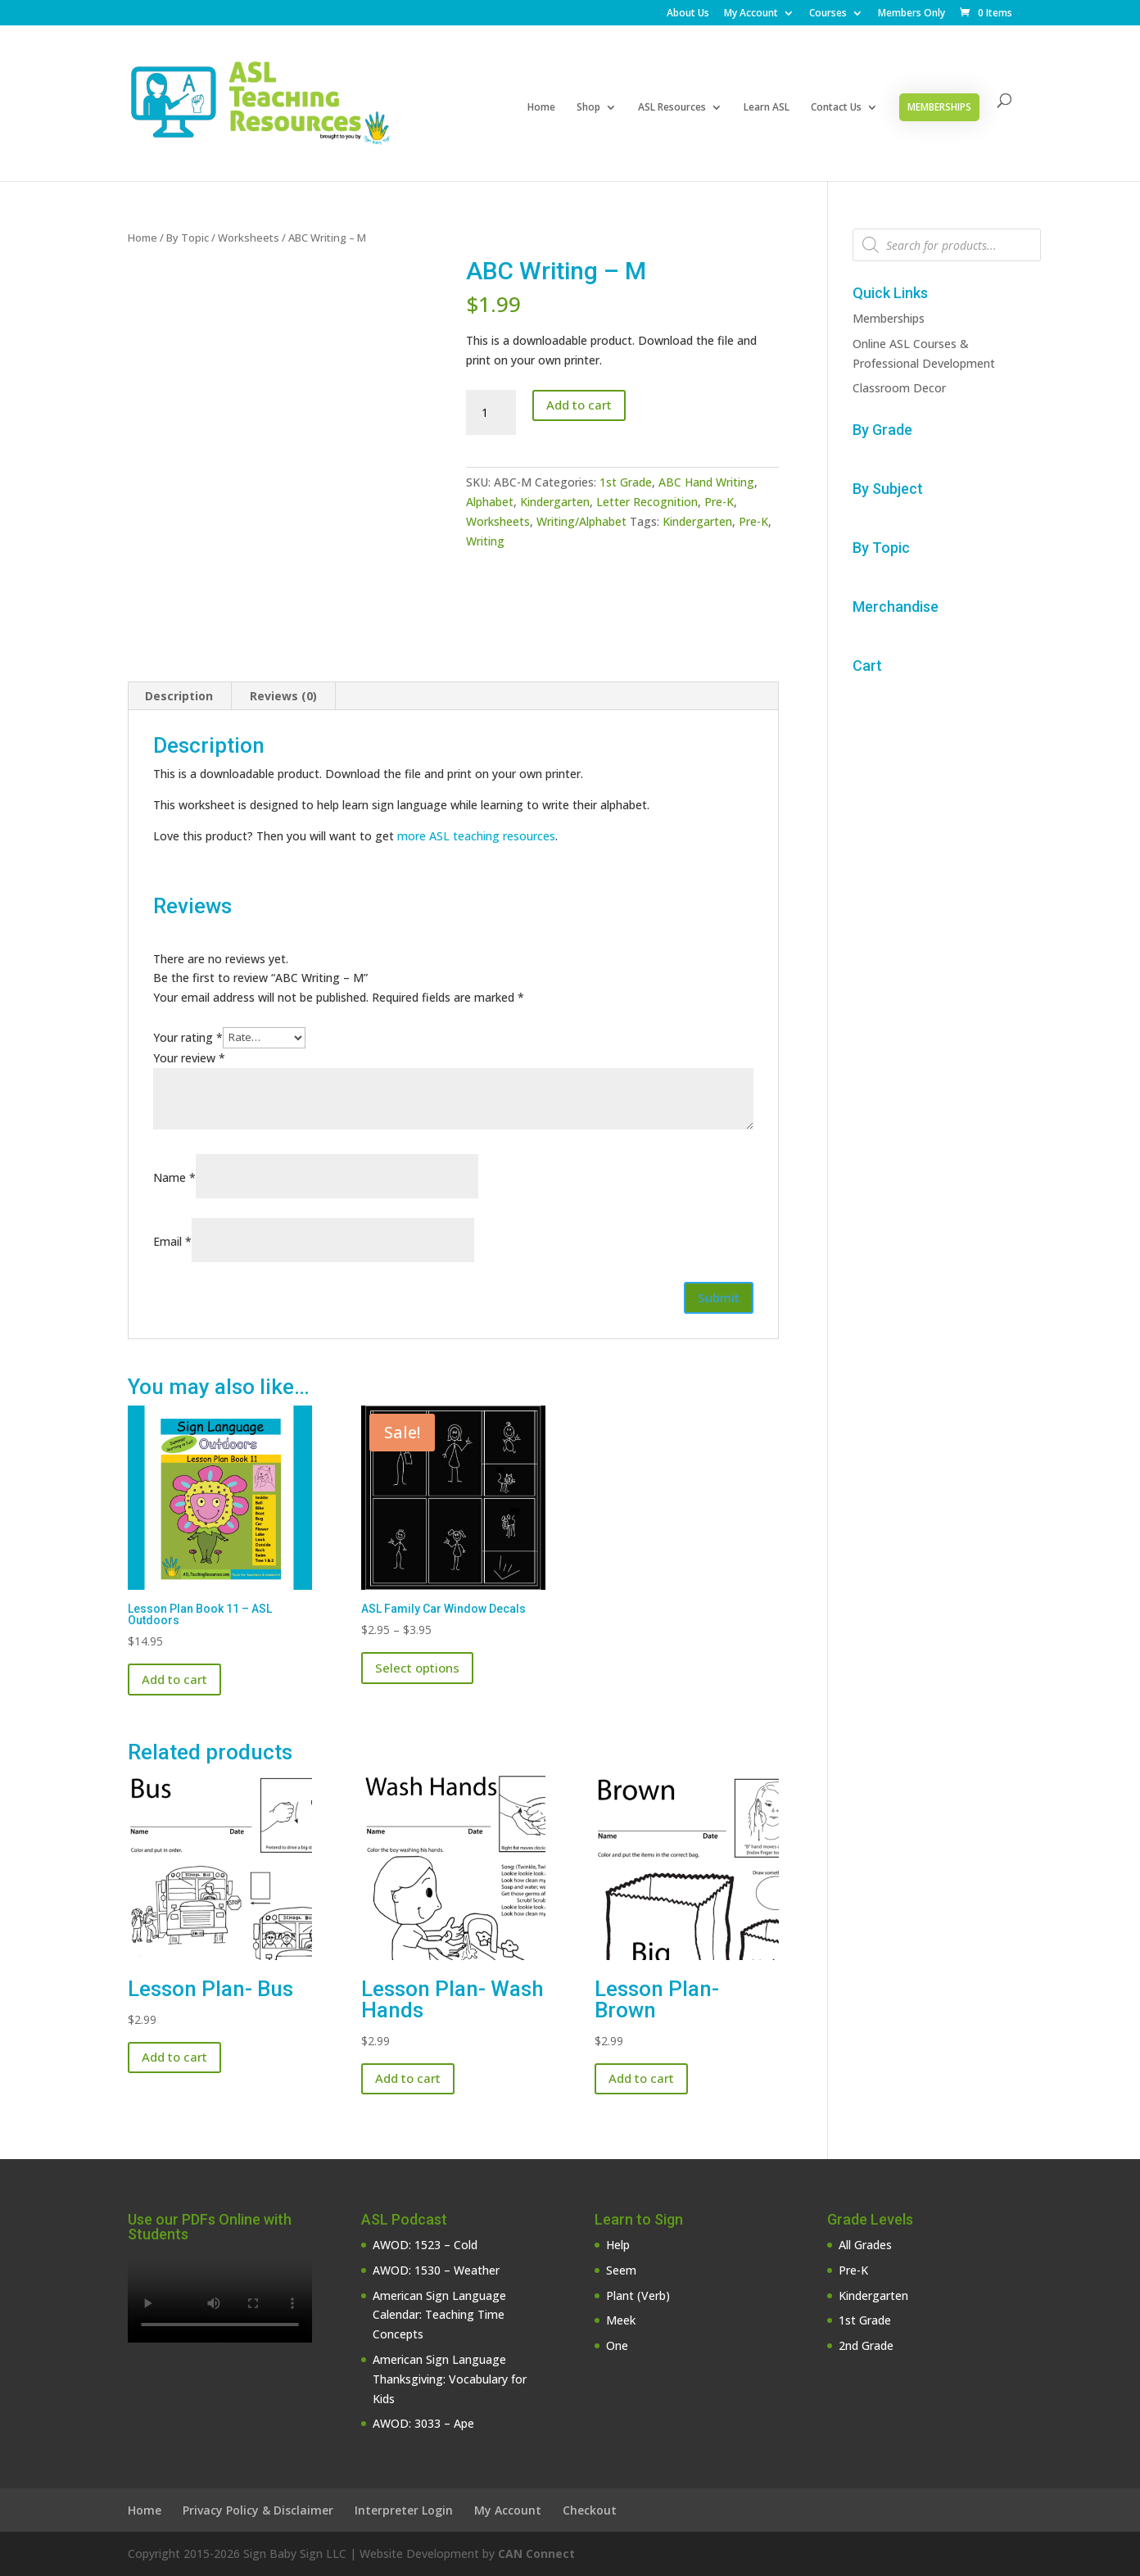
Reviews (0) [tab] (283, 696)
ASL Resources (672, 108)
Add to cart (579, 404)
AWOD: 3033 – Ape (423, 2423)
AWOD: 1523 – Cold (425, 2244)
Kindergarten (555, 501)
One (617, 2345)
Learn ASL (766, 108)
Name (174, 1177)
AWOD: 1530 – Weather (436, 2270)
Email (172, 1241)
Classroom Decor (899, 388)
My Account (751, 14)
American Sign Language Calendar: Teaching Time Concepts (439, 2315)
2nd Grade (866, 2345)
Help (618, 2244)
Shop (588, 108)
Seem (621, 2270)
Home (541, 108)
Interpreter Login (404, 2510)
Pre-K (719, 501)
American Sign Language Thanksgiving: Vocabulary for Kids (450, 2379)
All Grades (865, 2244)
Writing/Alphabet (581, 521)
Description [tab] (179, 696)
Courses (828, 14)
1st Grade (625, 482)
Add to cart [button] (174, 1679)
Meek (621, 2320)
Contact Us (836, 108)
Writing (485, 541)
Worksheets (248, 237)
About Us (688, 14)
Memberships (939, 107)
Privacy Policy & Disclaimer (258, 2510)
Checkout (590, 2510)
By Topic (187, 237)
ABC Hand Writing (706, 482)
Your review (189, 1058)
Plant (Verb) (638, 2295)
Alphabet (489, 501)
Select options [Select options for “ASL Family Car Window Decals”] (417, 1667)
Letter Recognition (647, 501)
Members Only (911, 14)
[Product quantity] (490, 413)
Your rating (188, 1036)
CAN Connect (536, 2553)
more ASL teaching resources (476, 836)
